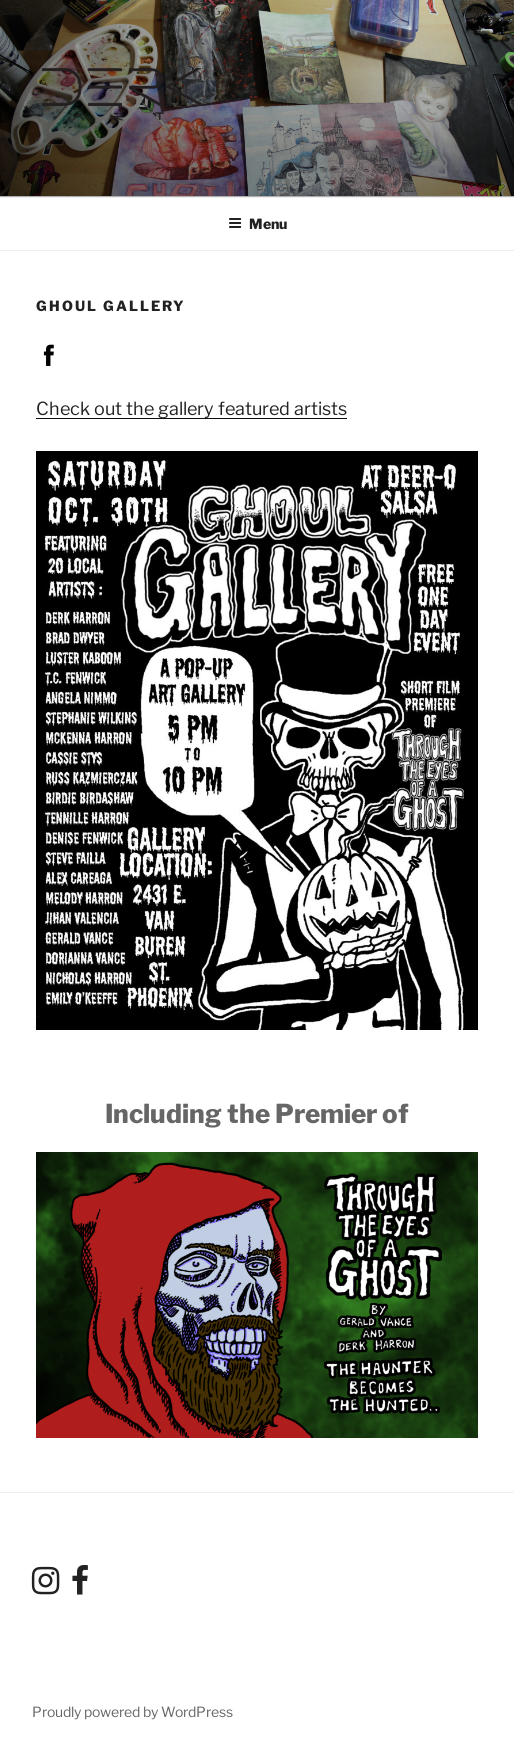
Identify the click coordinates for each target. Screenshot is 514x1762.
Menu (257, 223)
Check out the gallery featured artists (191, 408)
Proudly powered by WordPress (132, 1711)
